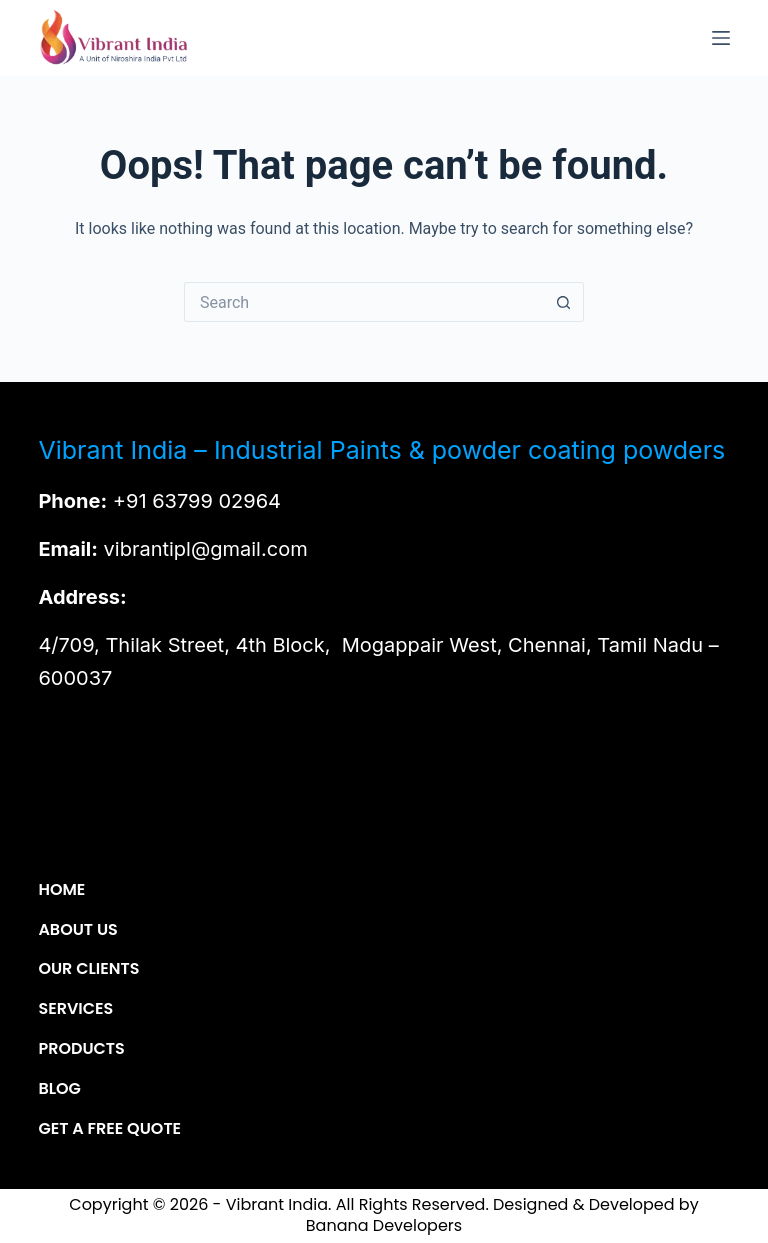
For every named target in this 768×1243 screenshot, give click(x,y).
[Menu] (721, 38)
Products (81, 1049)
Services (75, 1009)
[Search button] (564, 302)
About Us (77, 930)
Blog (59, 1089)
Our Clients (88, 969)
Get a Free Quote (109, 1129)
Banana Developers (384, 1225)
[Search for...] (364, 302)
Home (61, 890)
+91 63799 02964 (197, 501)
